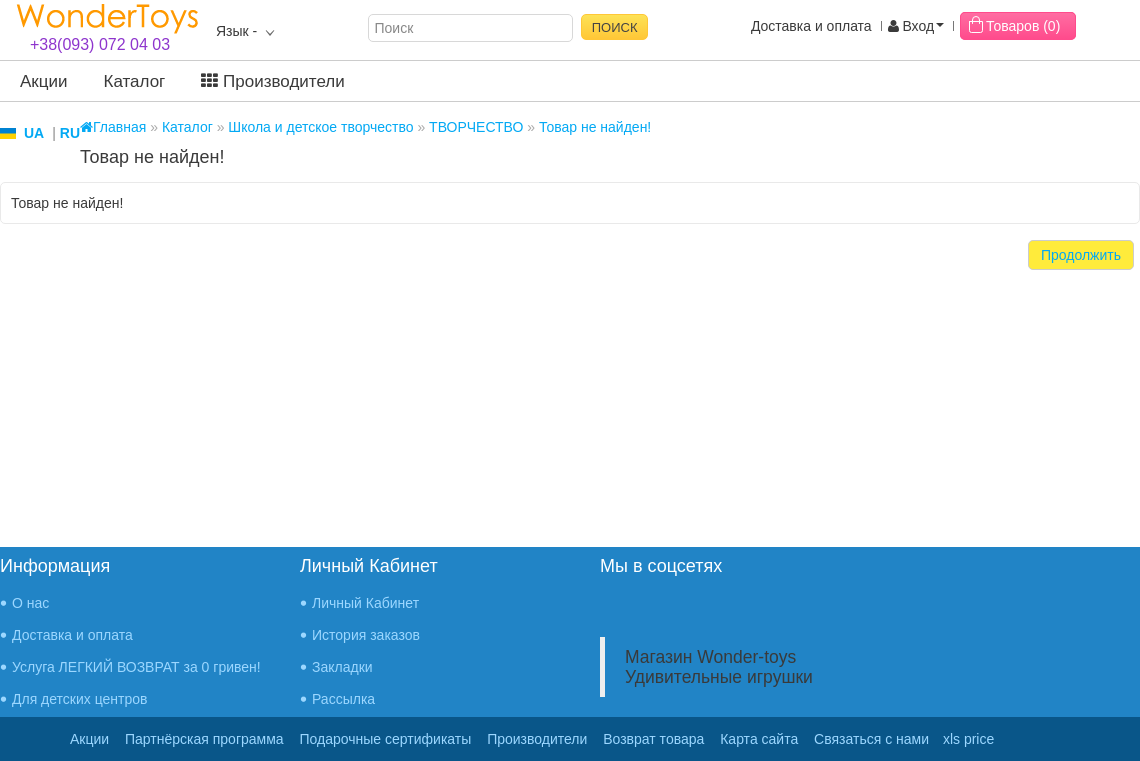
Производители (272, 81)
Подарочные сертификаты (386, 739)
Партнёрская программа (204, 739)
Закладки (342, 667)
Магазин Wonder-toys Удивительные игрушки (719, 667)
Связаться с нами (871, 739)
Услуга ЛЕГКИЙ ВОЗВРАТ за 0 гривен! (136, 667)
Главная (113, 127)
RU (70, 133)
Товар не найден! (595, 127)
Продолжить (1081, 255)
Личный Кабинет (365, 603)
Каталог (135, 81)
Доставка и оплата (811, 26)
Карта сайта (759, 739)
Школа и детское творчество (320, 127)
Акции (44, 81)
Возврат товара (653, 739)
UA (34, 133)
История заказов (366, 635)
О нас (30, 603)
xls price (968, 739)
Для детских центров (80, 699)
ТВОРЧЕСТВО (476, 127)
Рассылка (343, 699)
